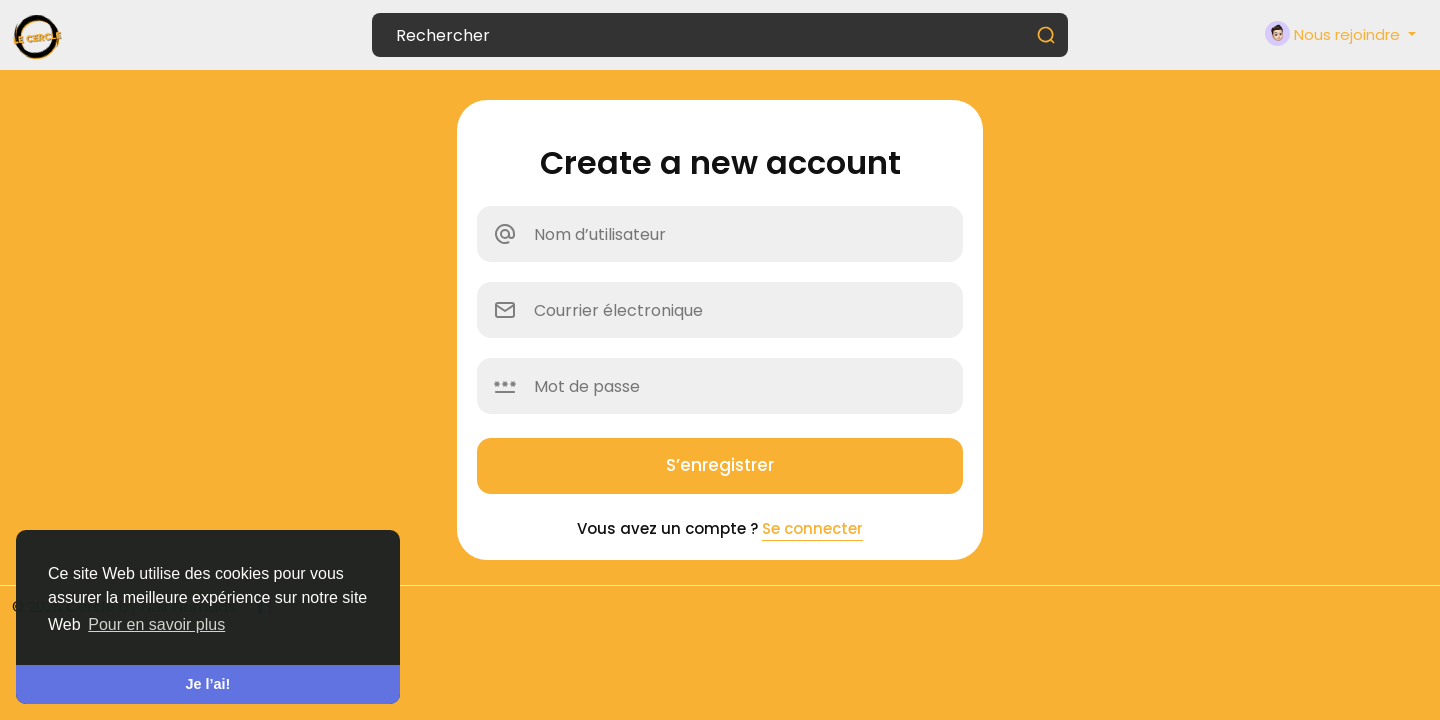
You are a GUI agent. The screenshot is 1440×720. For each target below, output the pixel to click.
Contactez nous (1290, 606)
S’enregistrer (720, 465)
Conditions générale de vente (977, 606)
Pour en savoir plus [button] (156, 624)
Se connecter (812, 528)
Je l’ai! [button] (208, 684)
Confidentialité (1159, 606)
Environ (825, 606)
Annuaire (1395, 606)
